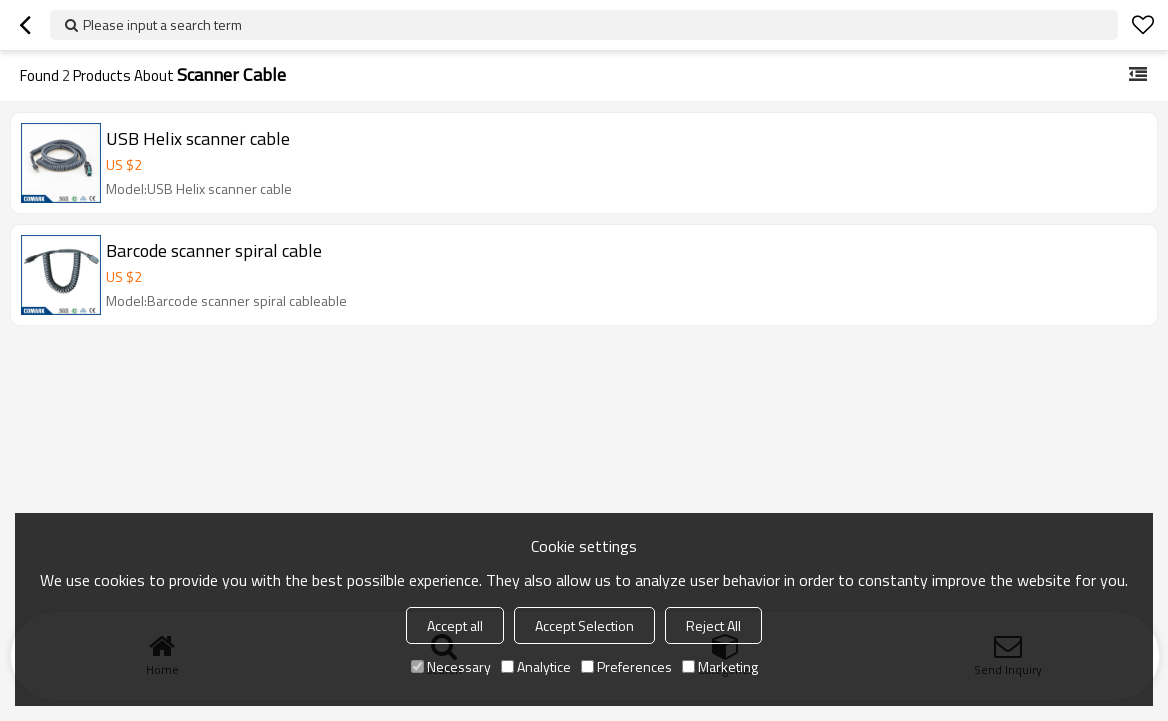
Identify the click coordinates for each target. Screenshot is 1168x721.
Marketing (720, 666)
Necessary (451, 666)
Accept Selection (584, 625)
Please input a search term (162, 24)
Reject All (713, 625)
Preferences (626, 666)
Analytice (536, 666)
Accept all (455, 625)
